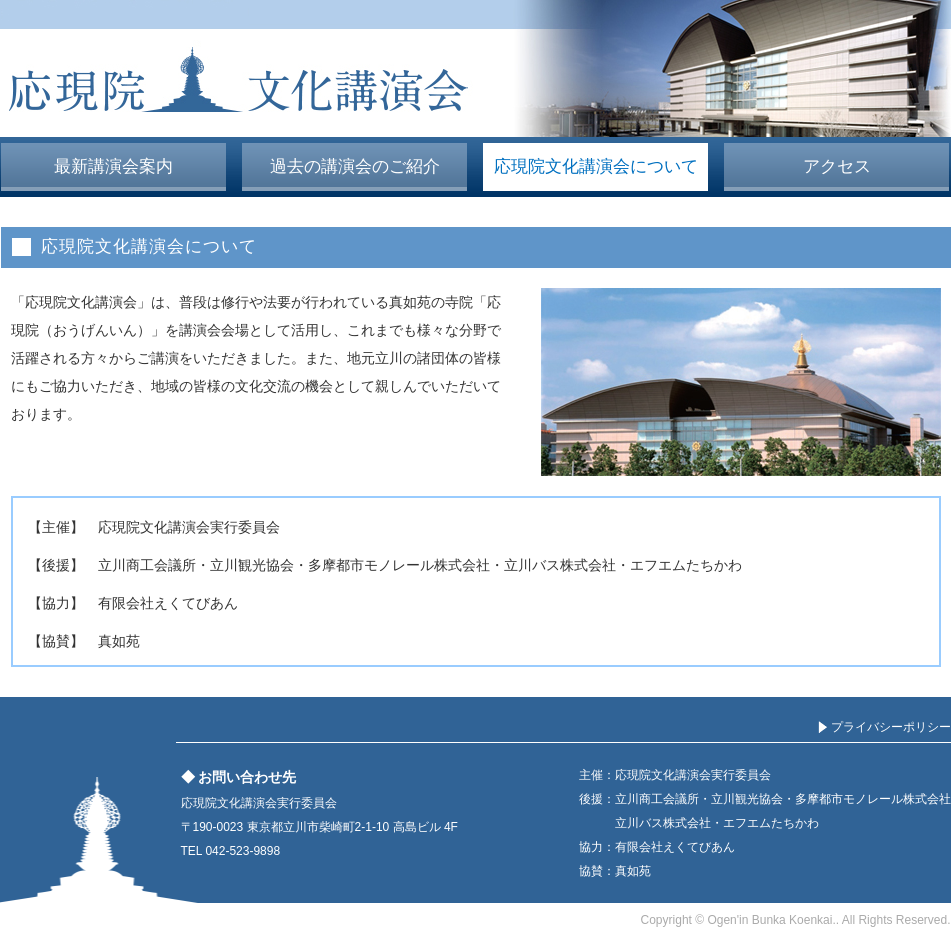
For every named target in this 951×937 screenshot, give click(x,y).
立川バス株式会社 (560, 565)
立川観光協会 (252, 565)
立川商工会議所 (147, 565)
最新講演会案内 (113, 166)
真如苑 (119, 641)
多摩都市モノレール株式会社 (399, 565)
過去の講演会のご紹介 (355, 166)
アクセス (837, 166)
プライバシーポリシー (891, 727)
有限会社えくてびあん (168, 603)
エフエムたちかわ (686, 565)
